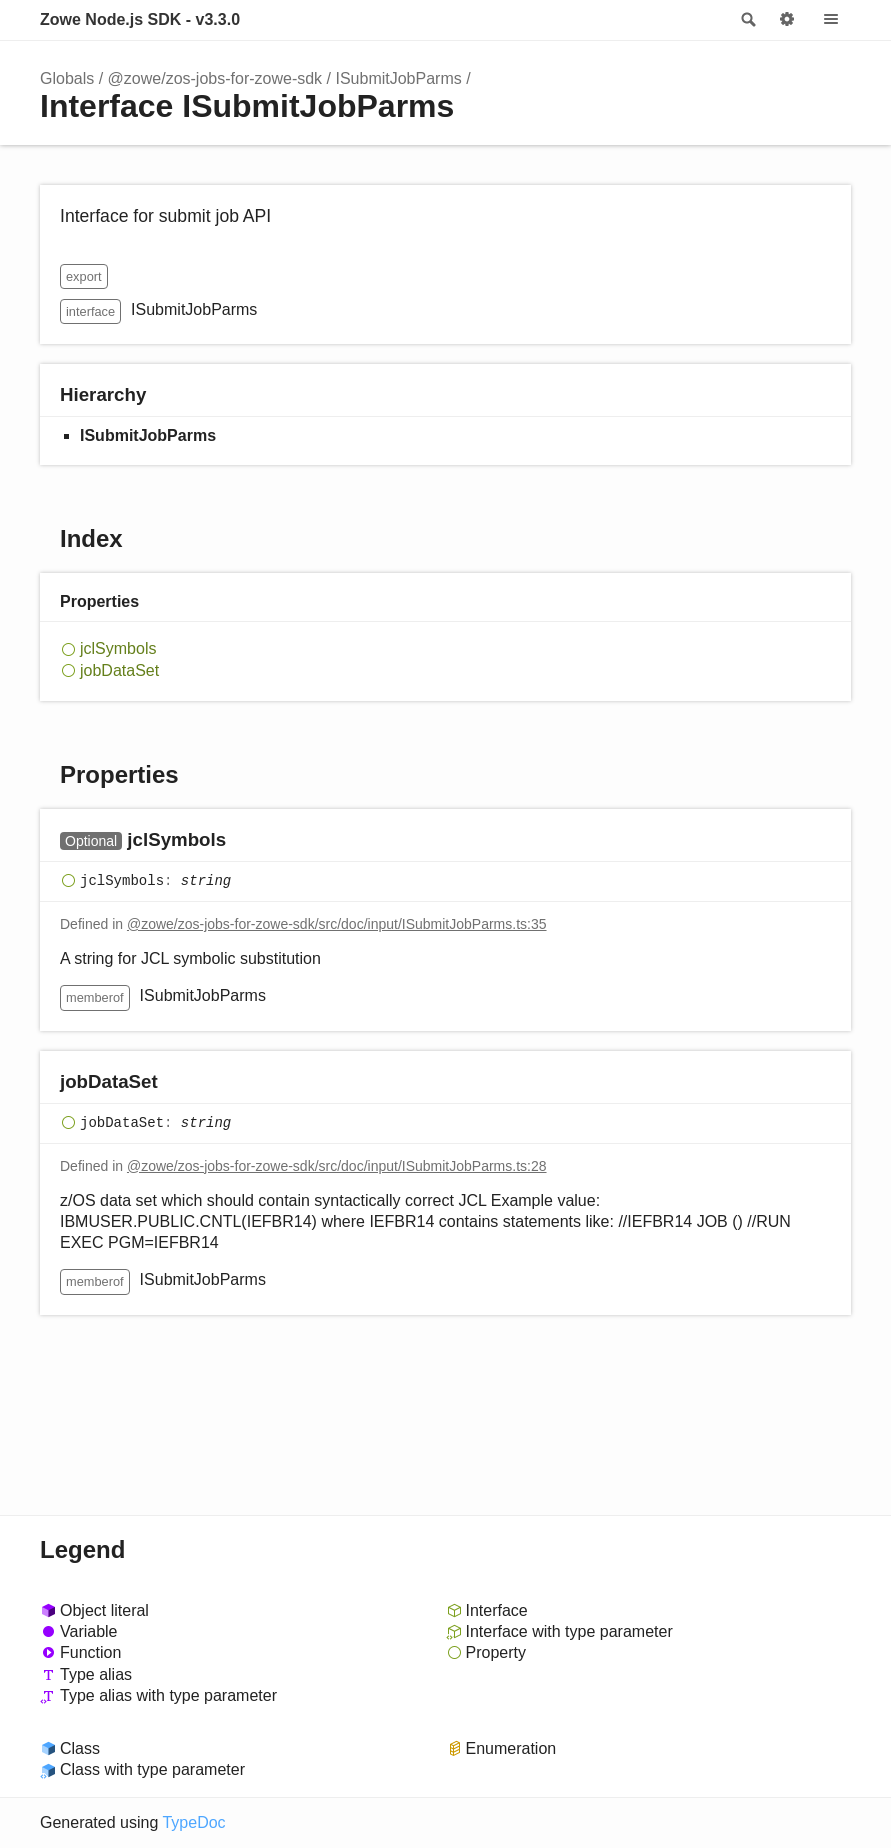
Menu (831, 20)
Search (747, 20)
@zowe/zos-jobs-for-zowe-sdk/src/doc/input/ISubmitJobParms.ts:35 (337, 924)
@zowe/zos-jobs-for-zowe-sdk (215, 78)
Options (787, 20)
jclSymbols (118, 648)
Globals (67, 78)
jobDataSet (119, 670)
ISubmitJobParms (398, 78)
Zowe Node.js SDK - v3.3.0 (140, 19)
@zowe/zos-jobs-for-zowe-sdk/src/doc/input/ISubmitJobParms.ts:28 (337, 1166)
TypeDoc (193, 1822)
